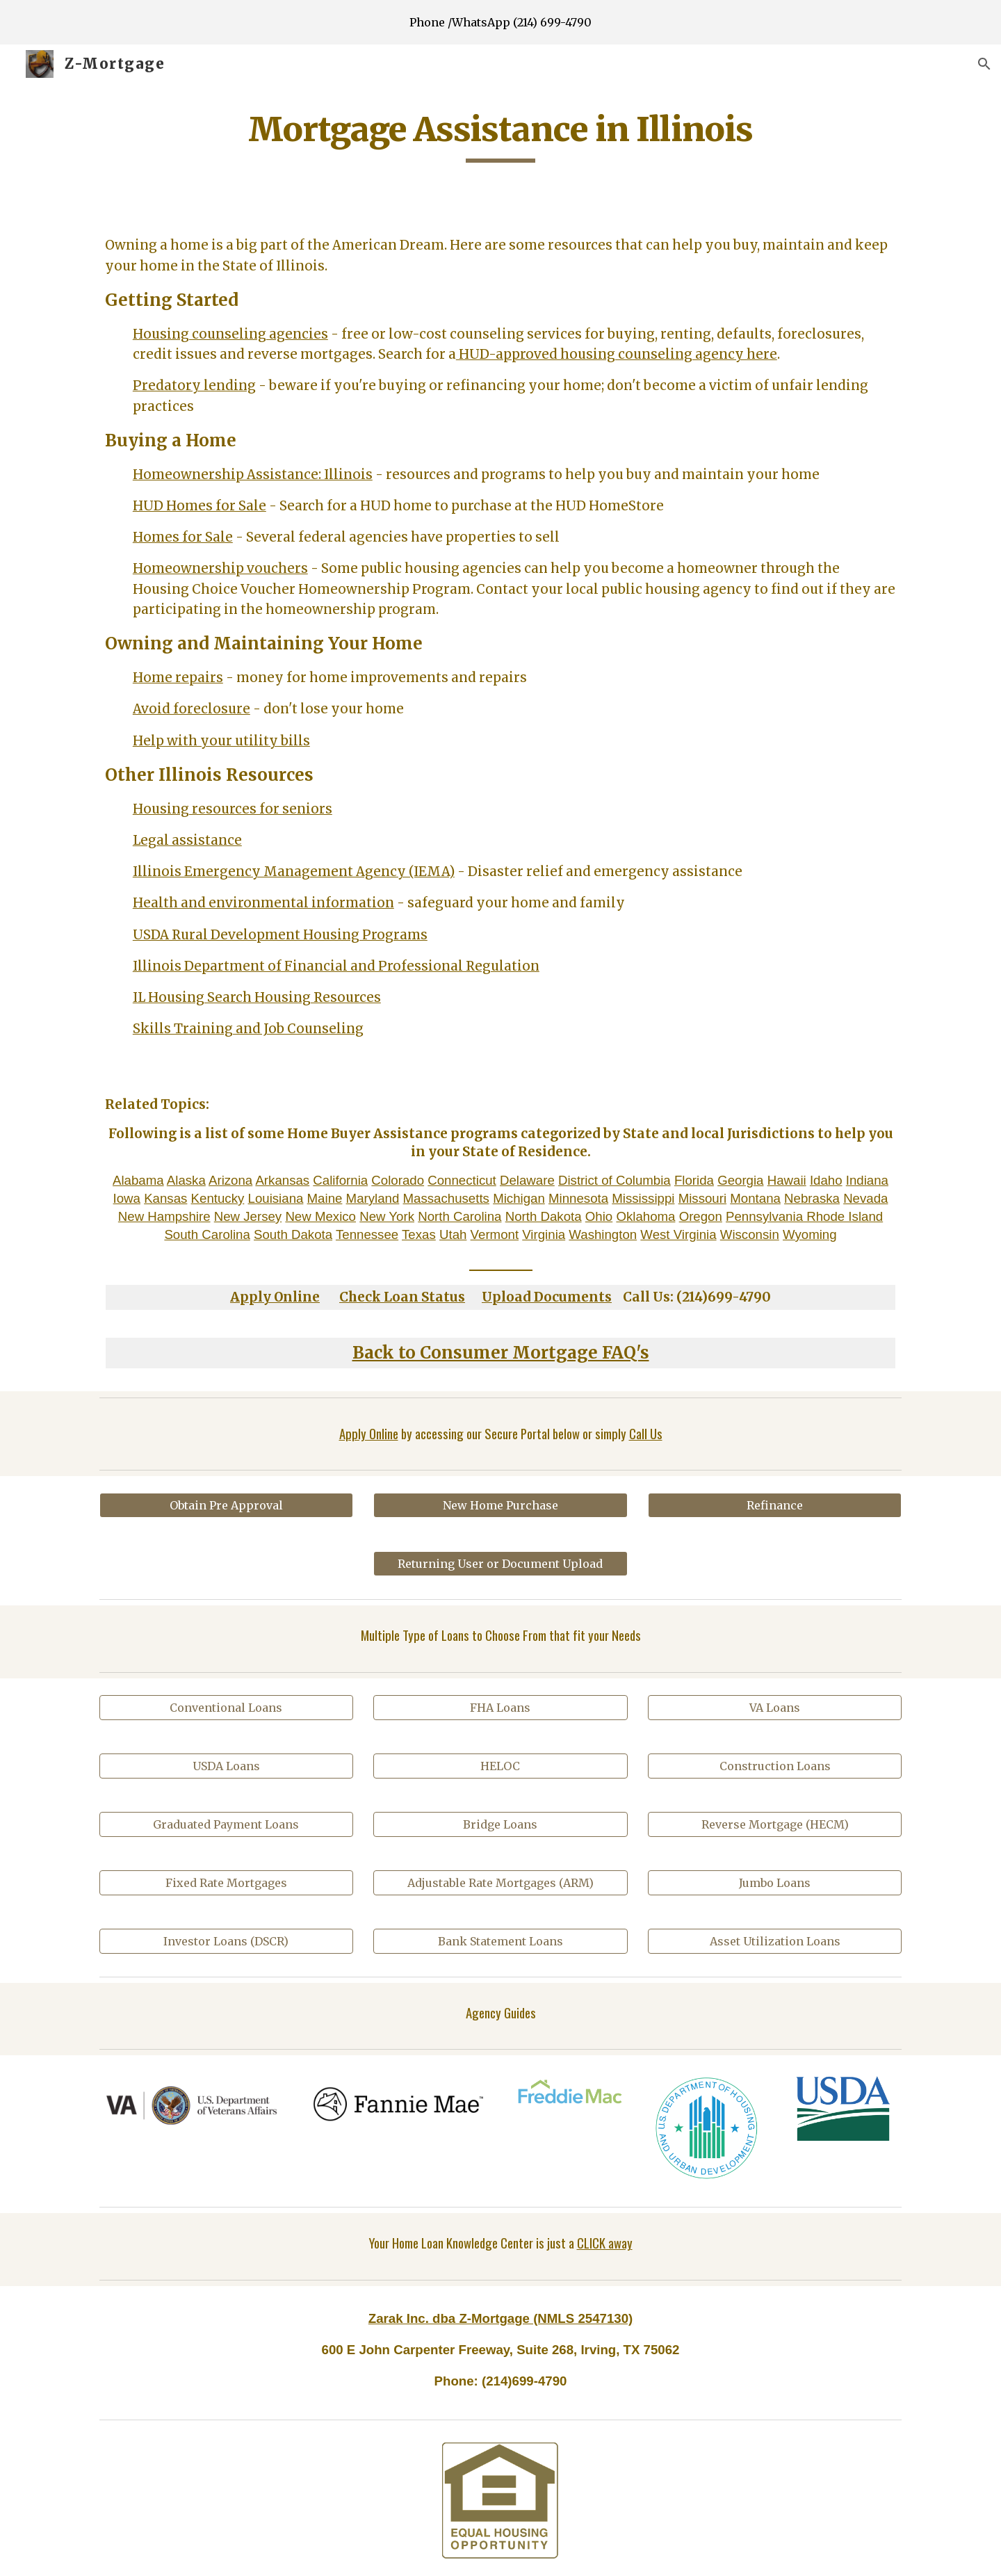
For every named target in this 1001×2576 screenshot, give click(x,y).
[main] (500, 135)
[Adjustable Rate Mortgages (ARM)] (500, 1883)
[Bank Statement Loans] (500, 1941)
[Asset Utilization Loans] (775, 1941)
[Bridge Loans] (500, 1824)
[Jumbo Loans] (775, 1883)
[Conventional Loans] (226, 1707)
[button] (984, 64)
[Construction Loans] (775, 1766)
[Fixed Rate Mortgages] (226, 1883)
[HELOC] (500, 1766)
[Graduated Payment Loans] (226, 1824)
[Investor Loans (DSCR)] (226, 1941)
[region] (500, 22)
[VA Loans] (775, 1707)
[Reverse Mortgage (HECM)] (775, 1824)
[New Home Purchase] (500, 1505)
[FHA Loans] (500, 1707)
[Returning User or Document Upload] (500, 1563)
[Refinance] (775, 1505)
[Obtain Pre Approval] (226, 1505)
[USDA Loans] (226, 1766)
